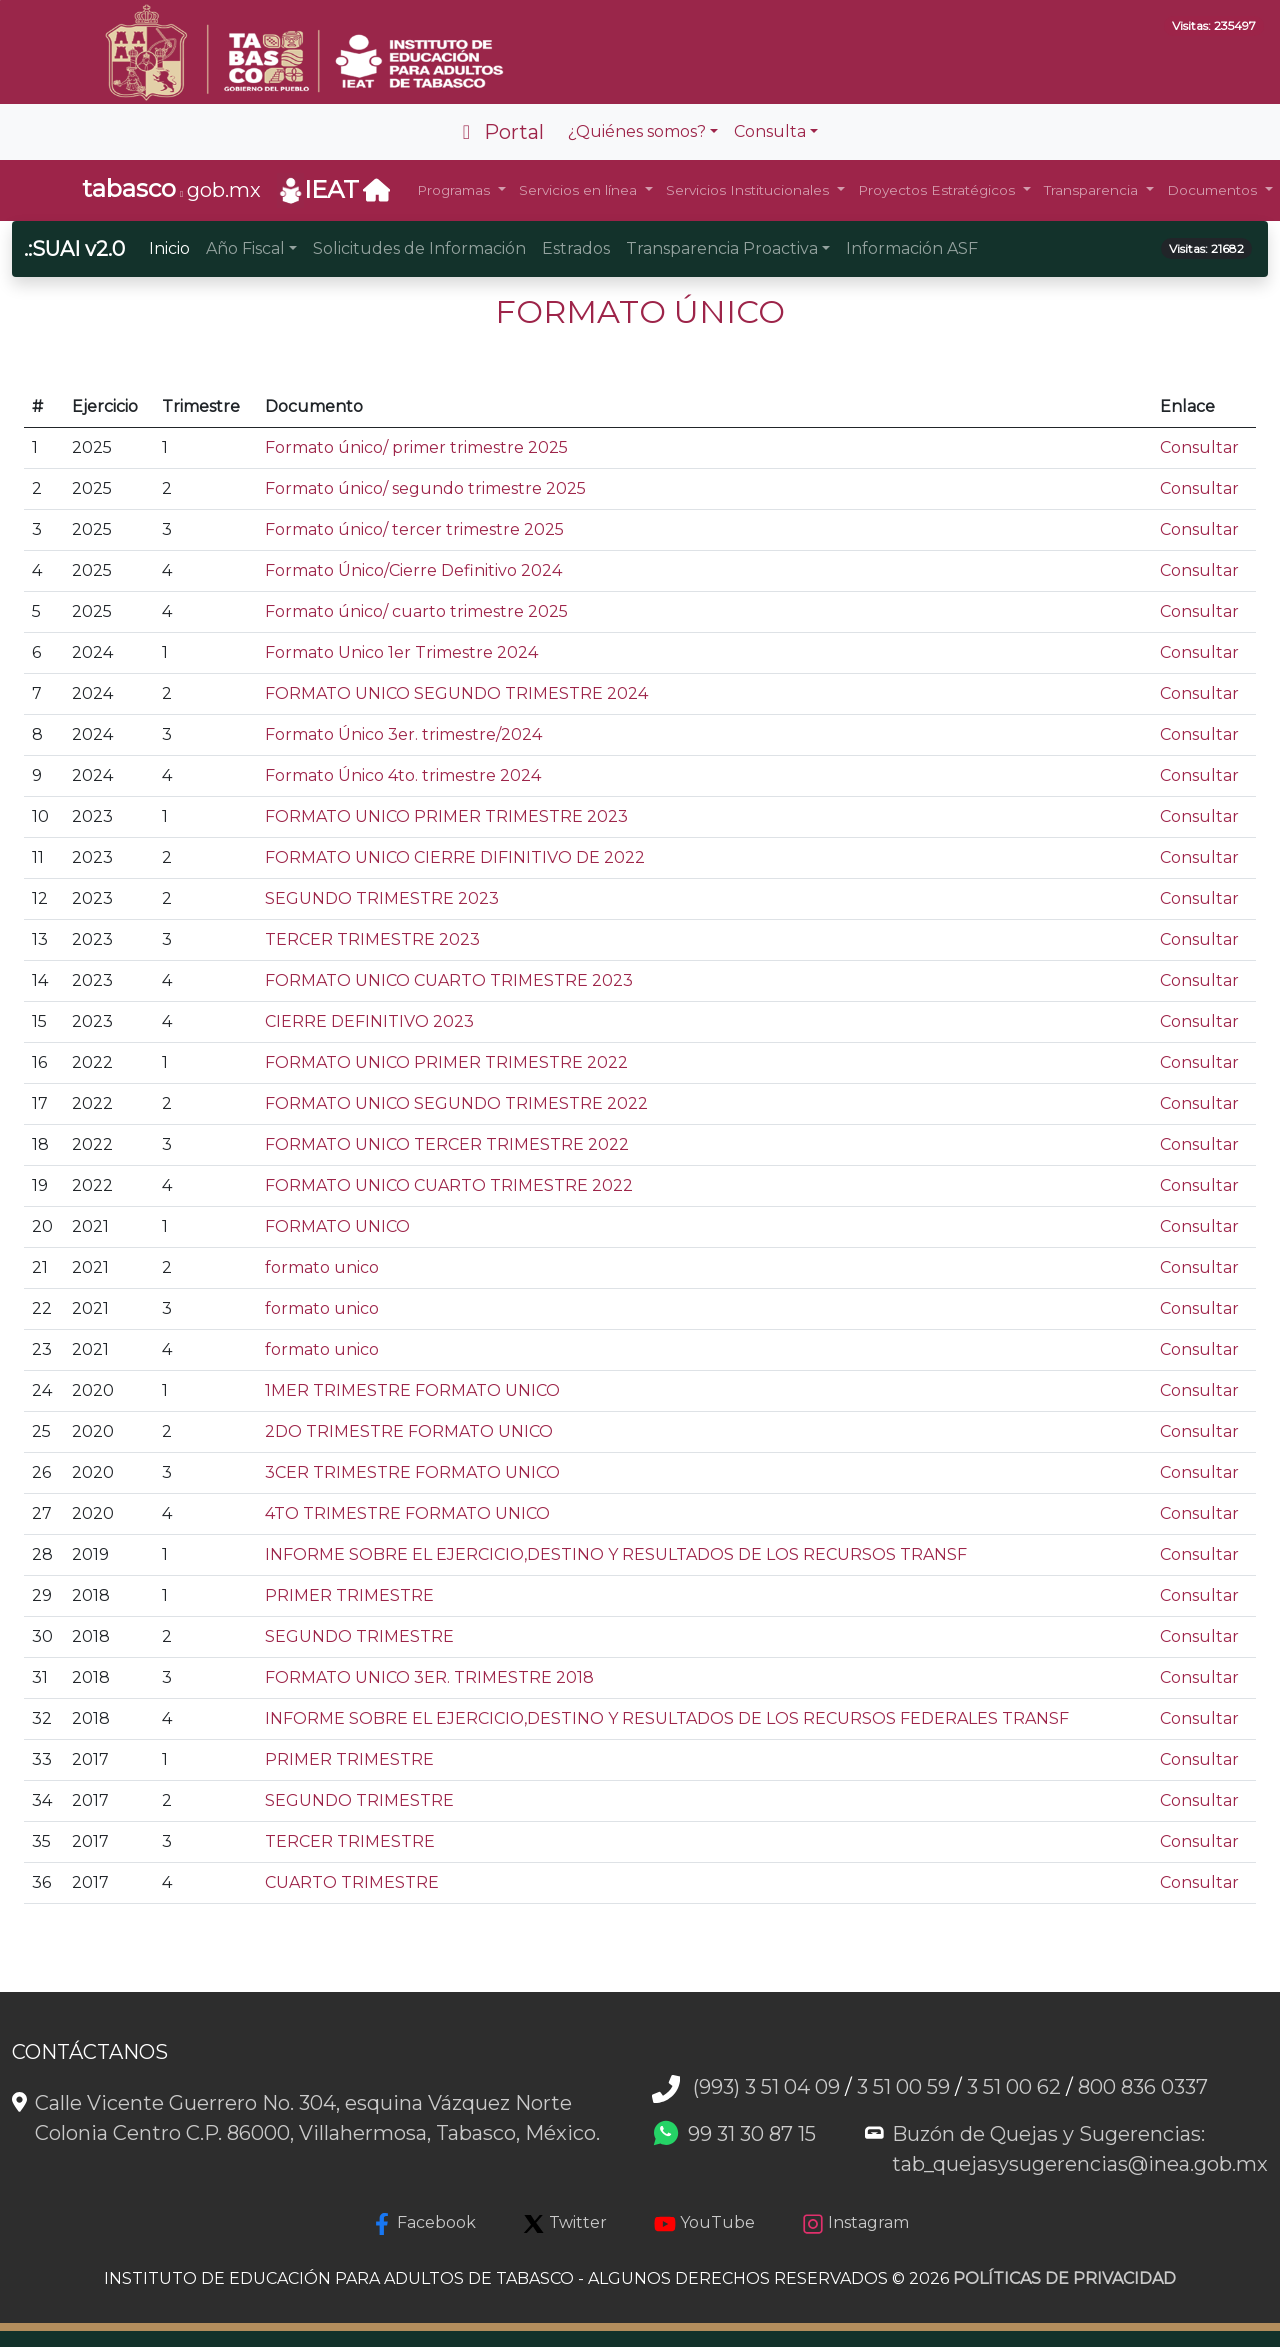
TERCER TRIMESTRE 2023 (372, 939)
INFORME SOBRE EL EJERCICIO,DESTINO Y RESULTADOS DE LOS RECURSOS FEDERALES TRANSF (667, 1718)
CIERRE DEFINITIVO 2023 (369, 1021)
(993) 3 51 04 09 (766, 2087)
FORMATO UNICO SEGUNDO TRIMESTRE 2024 (456, 693)
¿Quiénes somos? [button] (637, 131)
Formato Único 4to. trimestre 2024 (403, 775)
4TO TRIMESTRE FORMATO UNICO (407, 1513)
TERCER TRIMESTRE (350, 1841)
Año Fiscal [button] (245, 248)
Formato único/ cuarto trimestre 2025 (416, 611)
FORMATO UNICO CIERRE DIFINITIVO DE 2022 (455, 857)
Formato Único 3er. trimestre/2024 (403, 734)
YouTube (704, 2224)
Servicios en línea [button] (580, 190)
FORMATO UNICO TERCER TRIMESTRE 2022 (447, 1144)
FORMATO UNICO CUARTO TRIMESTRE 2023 (449, 980)
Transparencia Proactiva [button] (722, 248)
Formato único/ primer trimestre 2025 (416, 447)
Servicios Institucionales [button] (749, 190)
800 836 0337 (1143, 2087)
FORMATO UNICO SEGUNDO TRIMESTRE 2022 (456, 1103)
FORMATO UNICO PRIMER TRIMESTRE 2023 (446, 816)
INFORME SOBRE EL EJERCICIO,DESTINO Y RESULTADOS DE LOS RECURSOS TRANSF (616, 1554)
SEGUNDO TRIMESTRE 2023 (382, 898)
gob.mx (171, 188)
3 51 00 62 (1014, 2087)
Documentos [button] (1214, 190)
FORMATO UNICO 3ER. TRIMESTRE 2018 (429, 1677)
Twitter (565, 2224)
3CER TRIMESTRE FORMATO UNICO (412, 1472)
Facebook (423, 2224)
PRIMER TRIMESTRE (349, 1595)
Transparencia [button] (1093, 190)
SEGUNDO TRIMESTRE (359, 1636)
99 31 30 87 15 (752, 2134)
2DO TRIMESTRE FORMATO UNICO (409, 1431)
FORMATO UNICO (337, 1226)
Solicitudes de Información (419, 248)
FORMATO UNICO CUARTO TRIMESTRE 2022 (449, 1185)
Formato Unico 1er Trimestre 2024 (401, 652)
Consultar (1199, 447)
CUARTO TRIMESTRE (352, 1882)
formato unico (322, 1267)
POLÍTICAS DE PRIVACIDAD (1064, 2278)
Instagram (855, 2224)
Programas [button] (455, 190)
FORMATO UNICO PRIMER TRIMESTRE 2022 (446, 1062)
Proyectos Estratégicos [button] (938, 190)
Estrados (576, 248)
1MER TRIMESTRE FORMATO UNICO (412, 1390)
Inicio (169, 248)
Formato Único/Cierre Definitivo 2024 (413, 570)
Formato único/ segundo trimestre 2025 (425, 488)
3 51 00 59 (903, 2087)
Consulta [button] (770, 131)
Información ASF (912, 248)
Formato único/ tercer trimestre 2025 (414, 529)
